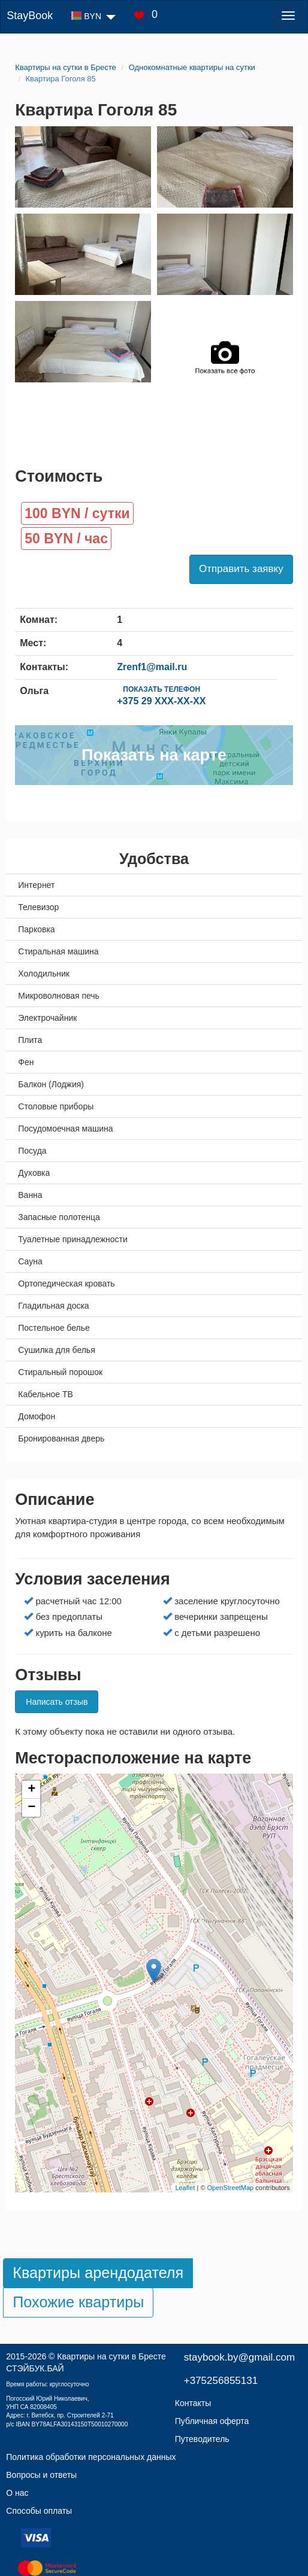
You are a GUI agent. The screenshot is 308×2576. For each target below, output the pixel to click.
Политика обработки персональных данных (91, 2457)
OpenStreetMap (230, 2187)
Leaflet (185, 2187)
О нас (17, 2493)
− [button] (31, 1808)
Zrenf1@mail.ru (152, 667)
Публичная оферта (212, 2421)
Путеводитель (202, 2439)
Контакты (193, 2403)
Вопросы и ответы (41, 2475)
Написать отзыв (56, 1702)
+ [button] (31, 1790)
